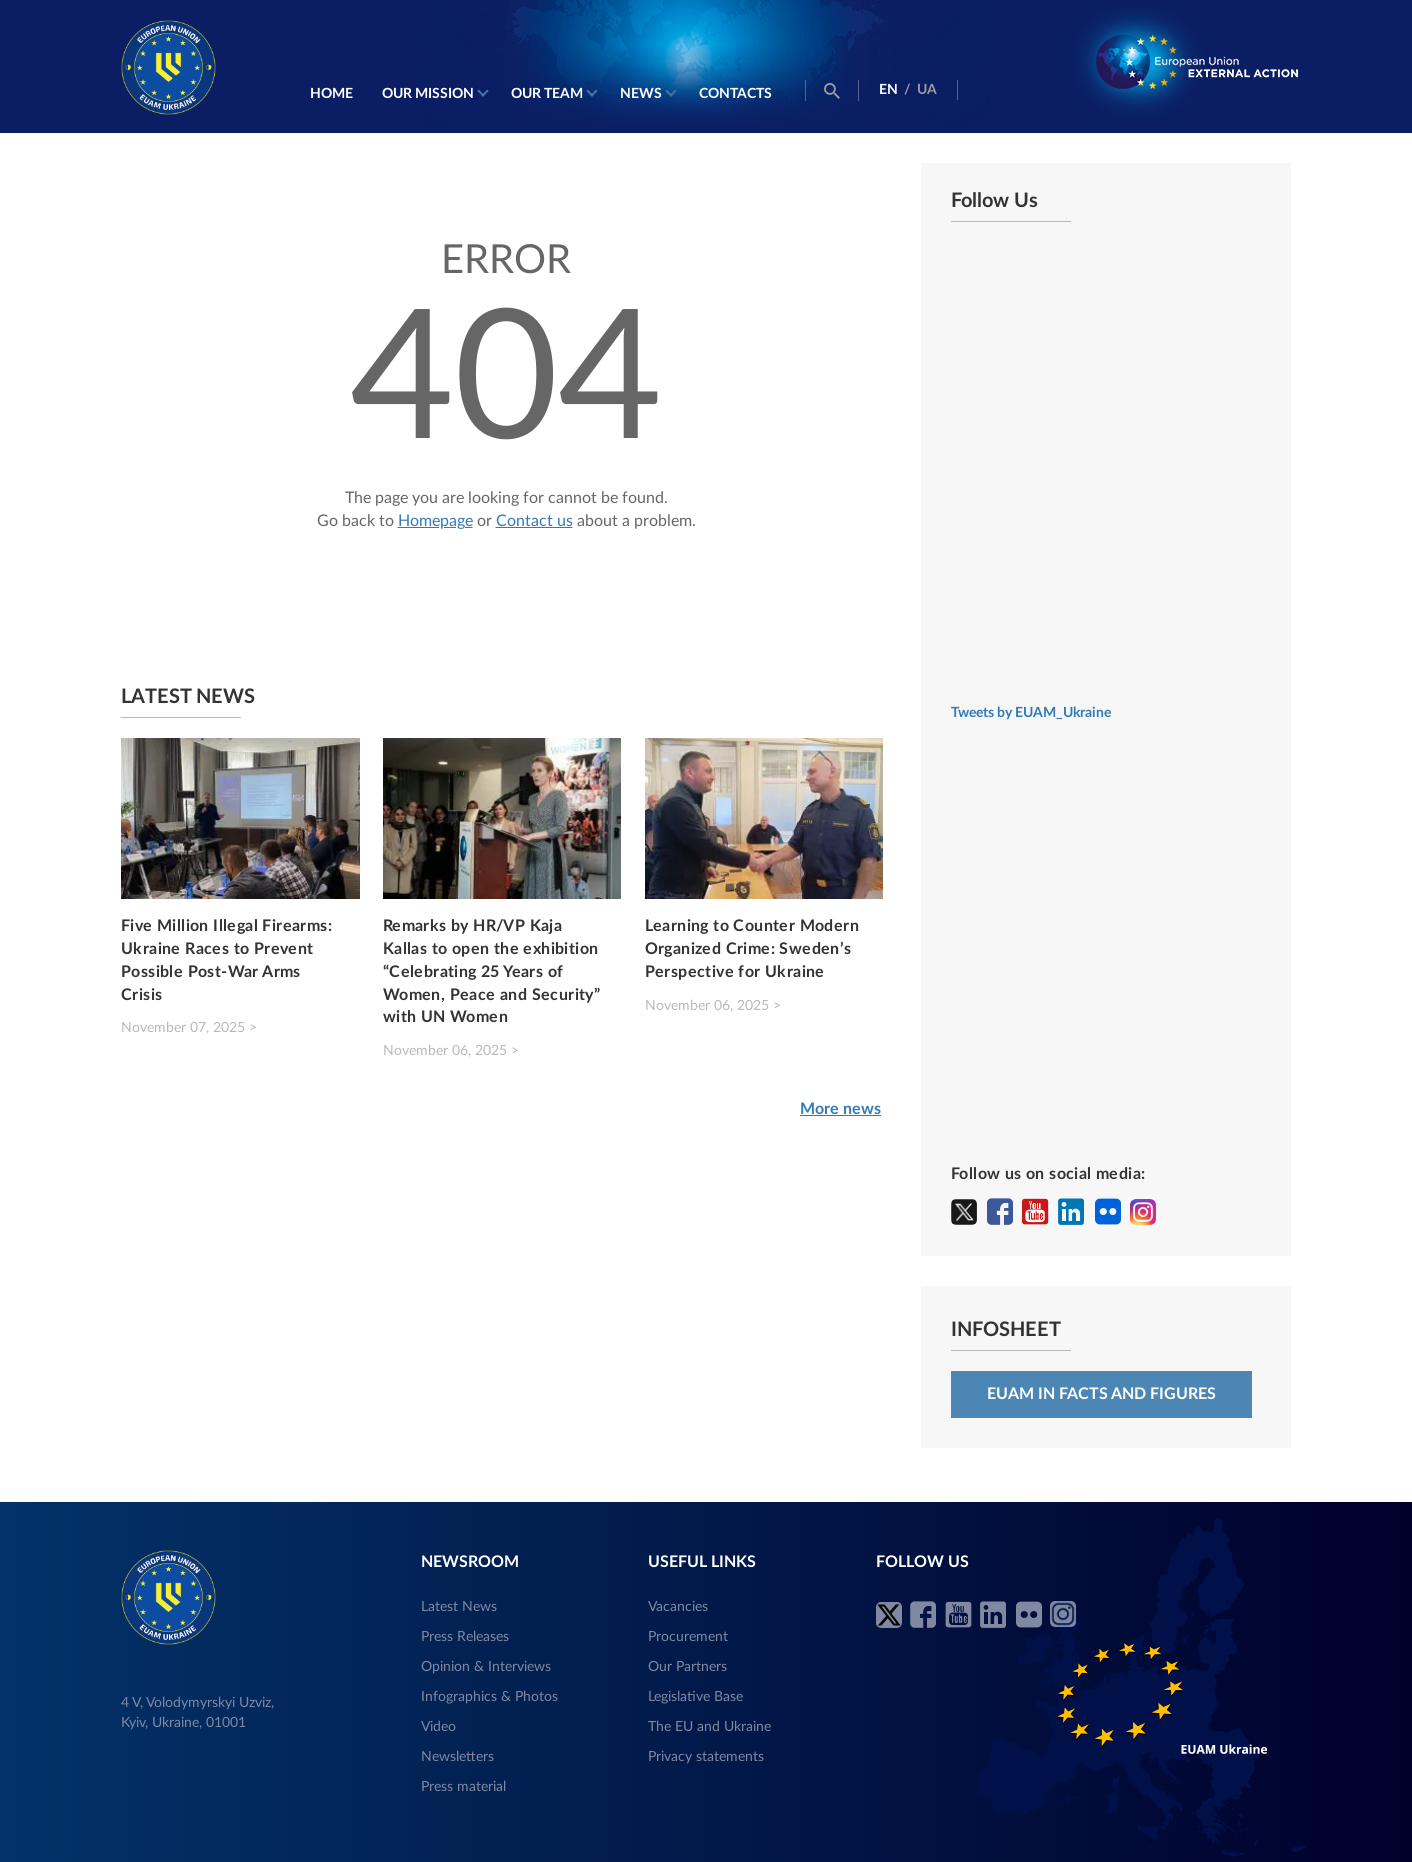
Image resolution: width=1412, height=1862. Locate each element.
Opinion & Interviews (486, 1667)
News (641, 94)
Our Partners (687, 1667)
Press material (463, 1787)
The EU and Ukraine (709, 1727)
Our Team (547, 94)
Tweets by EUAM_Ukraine (1031, 713)
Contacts (735, 94)
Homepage (435, 521)
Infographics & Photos (489, 1697)
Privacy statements (706, 1757)
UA (927, 90)
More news (840, 1109)
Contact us (534, 521)
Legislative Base (695, 1697)
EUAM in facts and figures (1101, 1394)
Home (331, 94)
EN (888, 90)
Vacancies (678, 1607)
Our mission (428, 94)
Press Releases (465, 1637)
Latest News (459, 1607)
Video (438, 1727)
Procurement (688, 1637)
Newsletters (457, 1757)
